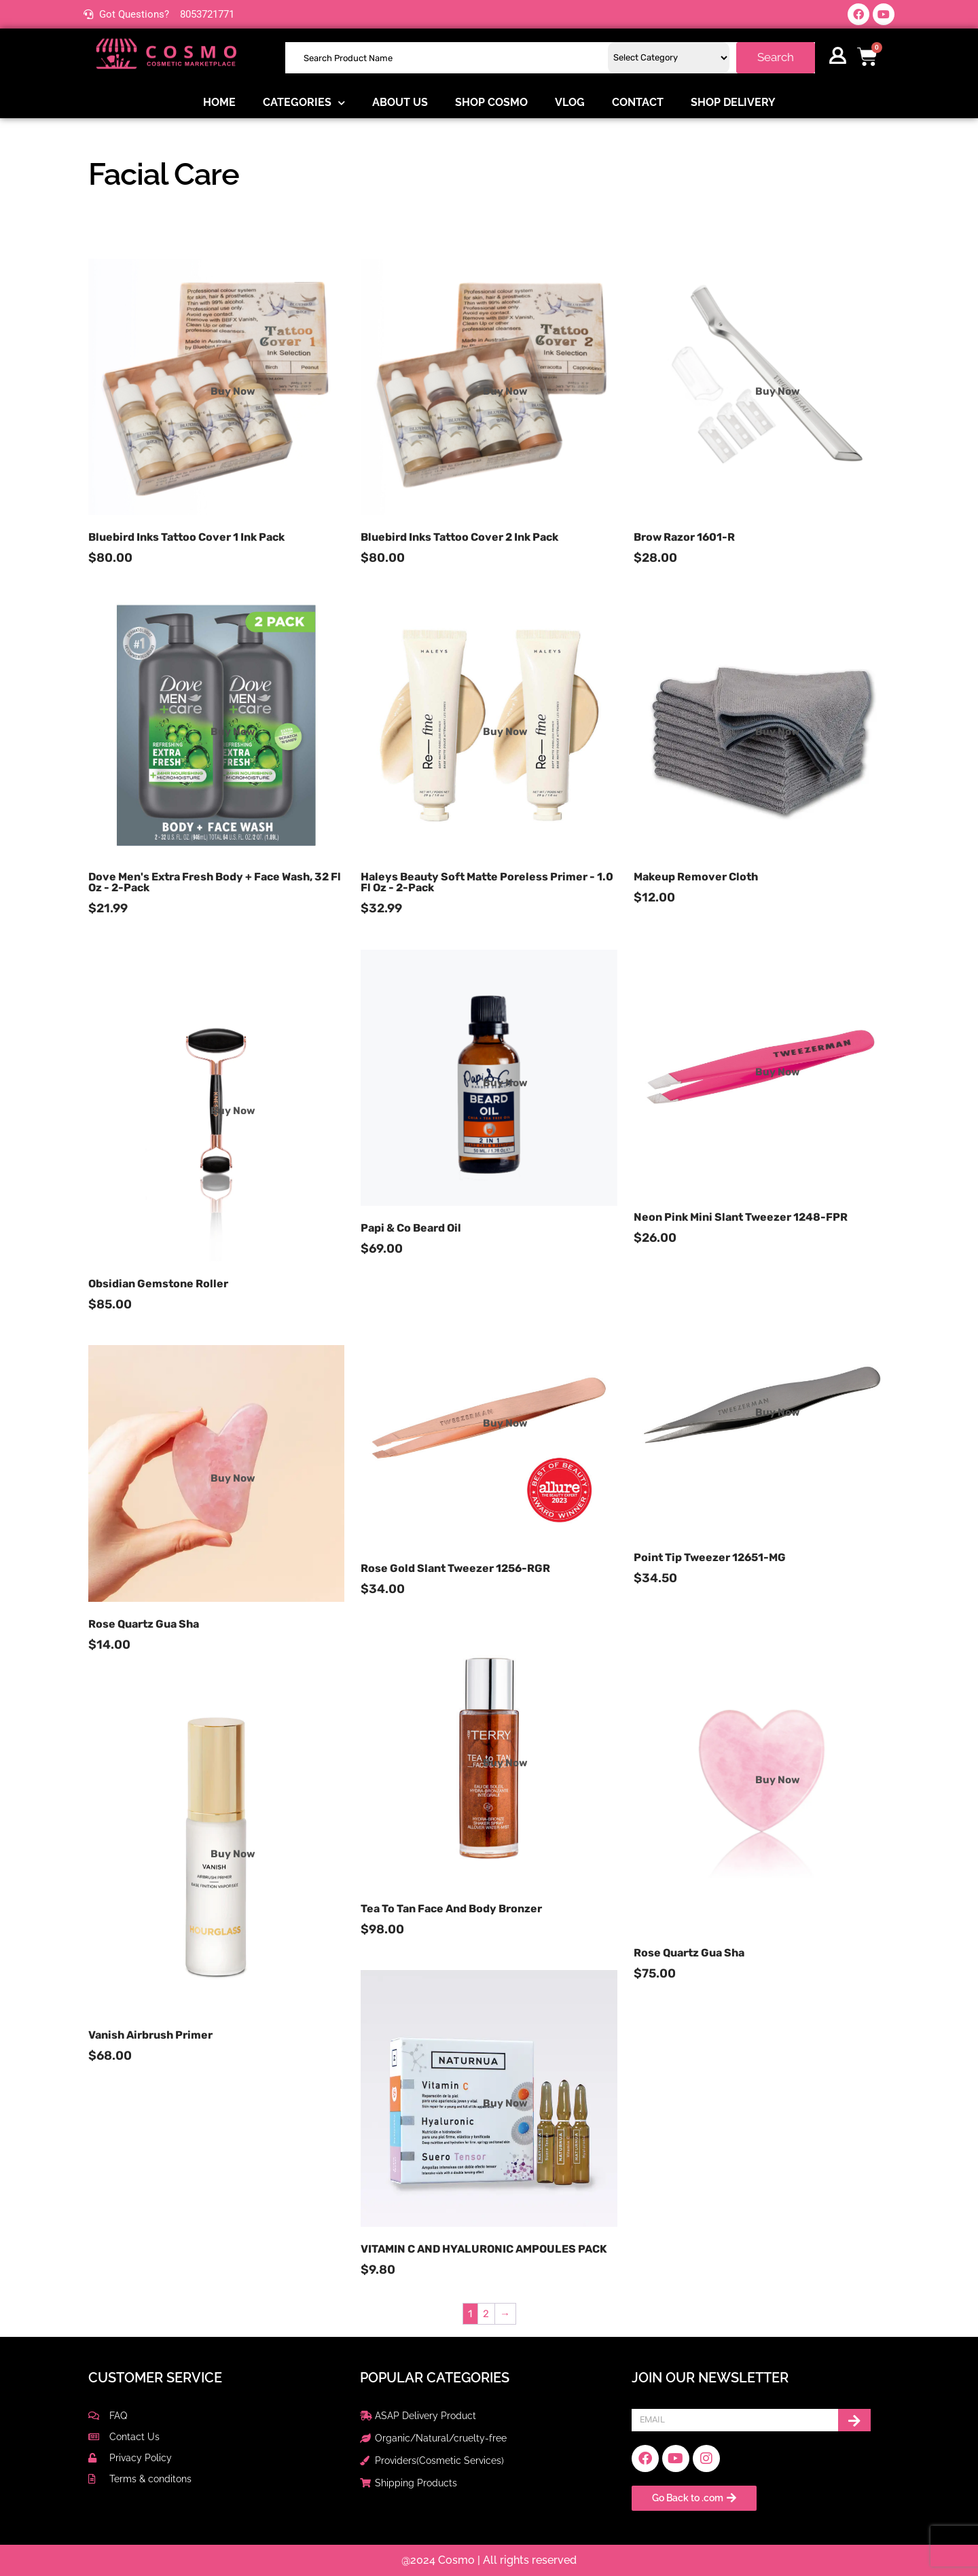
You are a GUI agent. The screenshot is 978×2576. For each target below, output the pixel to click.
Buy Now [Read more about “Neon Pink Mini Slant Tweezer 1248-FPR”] (777, 1072)
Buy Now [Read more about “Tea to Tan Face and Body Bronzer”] (505, 1763)
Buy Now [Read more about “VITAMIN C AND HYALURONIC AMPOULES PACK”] (505, 2103)
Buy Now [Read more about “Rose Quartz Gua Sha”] (233, 1478)
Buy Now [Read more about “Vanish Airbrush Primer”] (233, 1854)
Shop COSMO (491, 102)
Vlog (570, 102)
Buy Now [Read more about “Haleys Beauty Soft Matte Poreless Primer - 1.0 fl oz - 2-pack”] (505, 732)
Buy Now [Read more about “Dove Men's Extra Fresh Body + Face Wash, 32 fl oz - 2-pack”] (233, 732)
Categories (304, 102)
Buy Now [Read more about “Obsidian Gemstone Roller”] (233, 1110)
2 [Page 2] (486, 2314)
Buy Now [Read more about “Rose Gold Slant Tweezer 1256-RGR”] (505, 1422)
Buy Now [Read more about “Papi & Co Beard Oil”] (505, 1083)
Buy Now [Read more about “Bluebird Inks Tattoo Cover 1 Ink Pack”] (233, 391)
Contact (638, 102)
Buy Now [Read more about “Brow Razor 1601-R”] (777, 391)
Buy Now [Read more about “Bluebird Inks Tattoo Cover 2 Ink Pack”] (505, 391)
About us (400, 102)
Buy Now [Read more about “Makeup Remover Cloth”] (777, 732)
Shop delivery (733, 102)
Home (219, 102)
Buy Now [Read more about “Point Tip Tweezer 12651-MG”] (777, 1412)
